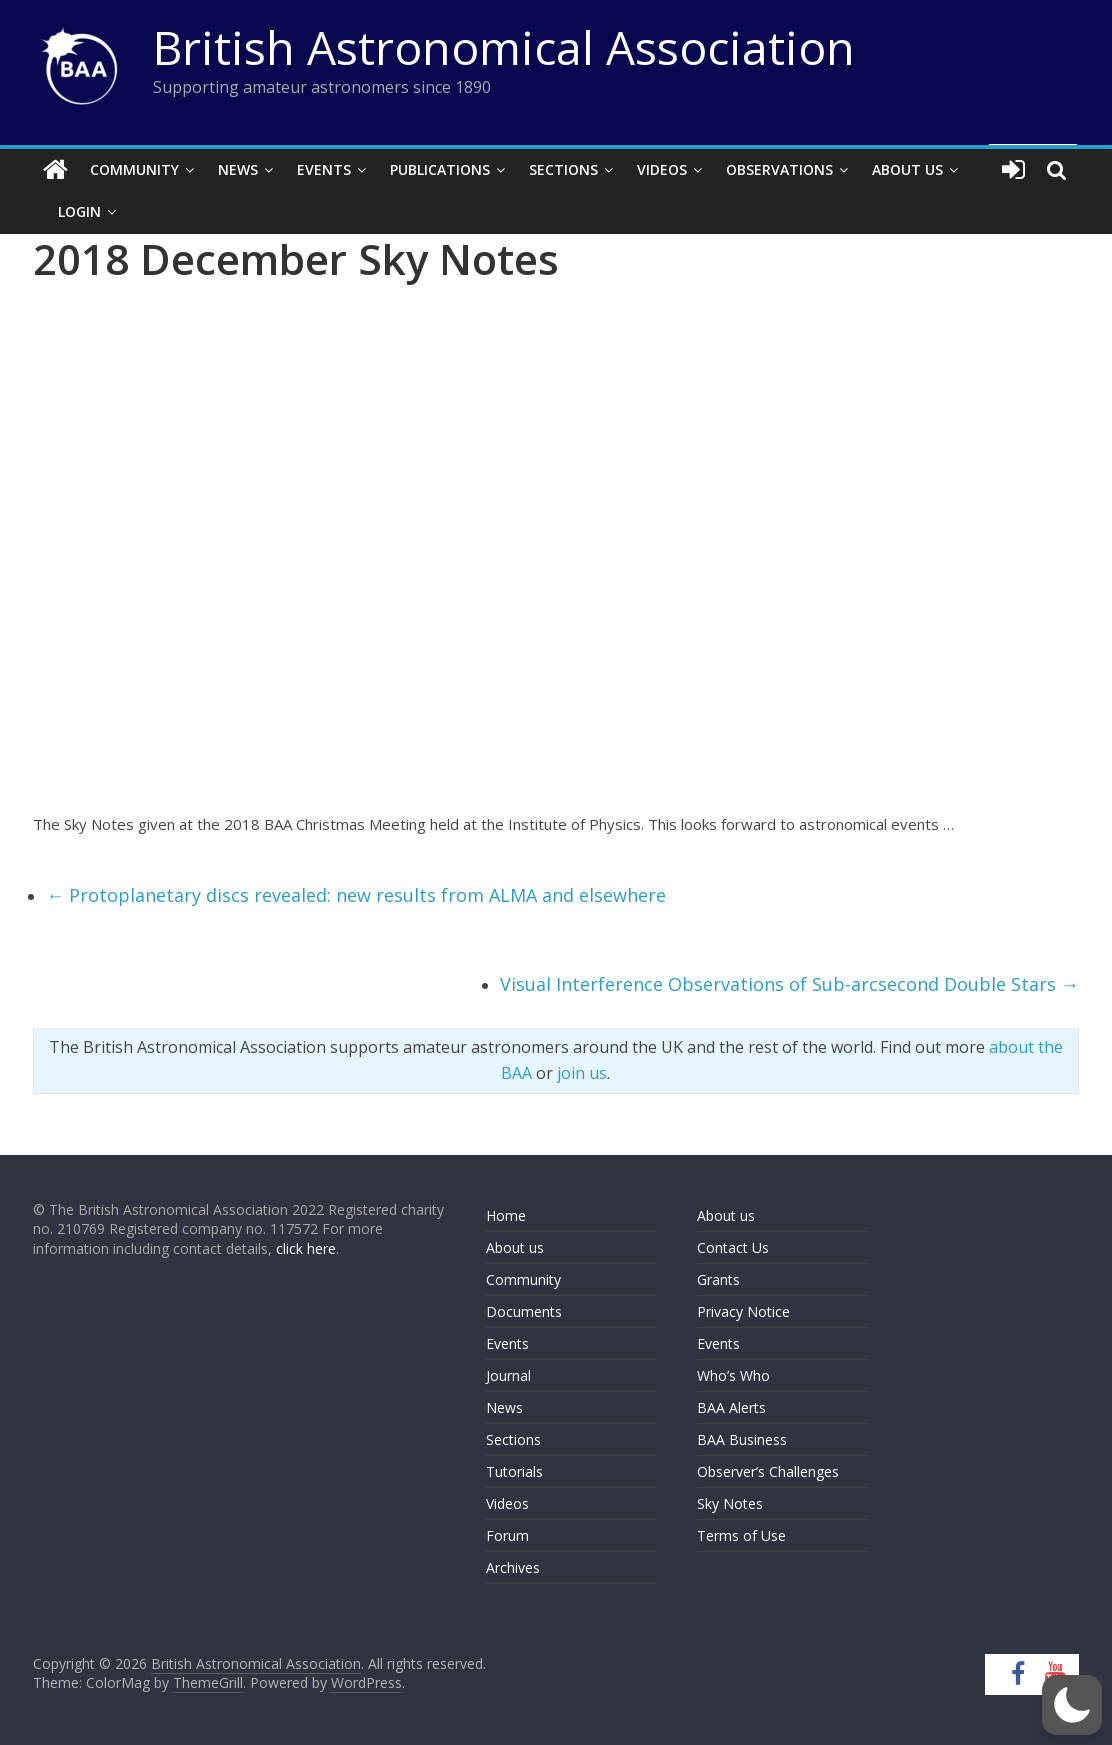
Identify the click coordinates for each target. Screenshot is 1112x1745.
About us (515, 1247)
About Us (907, 169)
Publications (440, 169)
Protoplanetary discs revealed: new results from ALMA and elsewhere (356, 895)
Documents (524, 1311)
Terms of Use (741, 1535)
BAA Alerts (731, 1407)
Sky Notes (730, 1503)
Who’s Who (733, 1375)
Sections (563, 169)
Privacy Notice (743, 1311)
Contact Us (733, 1247)
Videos (662, 169)
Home (506, 1215)
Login (79, 211)
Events (324, 169)
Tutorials (514, 1471)
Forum (507, 1535)
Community (134, 169)
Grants (718, 1279)
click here (306, 1248)
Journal (508, 1375)
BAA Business (742, 1439)
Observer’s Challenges (768, 1471)
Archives (513, 1567)
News (238, 169)
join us (582, 1073)
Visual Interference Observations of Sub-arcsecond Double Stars (789, 984)
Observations (779, 169)
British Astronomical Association (504, 47)
